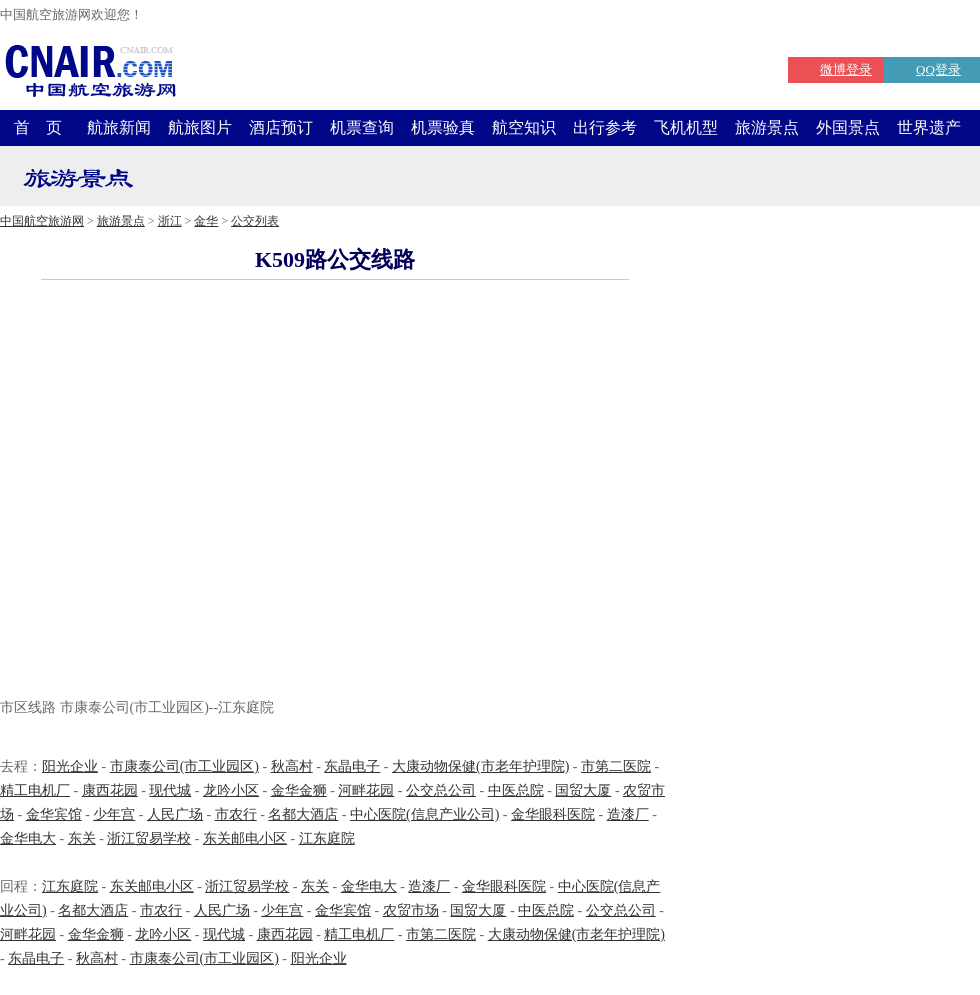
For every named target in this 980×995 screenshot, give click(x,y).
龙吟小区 (231, 790)
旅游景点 (767, 127)
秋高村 (292, 766)
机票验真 (443, 127)
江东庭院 (327, 838)
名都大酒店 (303, 814)
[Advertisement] (187, 491)
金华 (206, 221)
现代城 (170, 790)
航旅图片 (200, 127)
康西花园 (110, 790)
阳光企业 (70, 766)
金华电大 (28, 838)
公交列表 (255, 221)
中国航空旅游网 (42, 221)
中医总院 (516, 790)
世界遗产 (929, 127)
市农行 (236, 814)
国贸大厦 (583, 790)
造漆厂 (628, 814)
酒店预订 (281, 127)
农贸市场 (411, 910)
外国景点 (848, 127)
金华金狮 (299, 790)
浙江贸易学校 (149, 838)
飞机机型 (686, 127)
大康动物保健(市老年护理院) (480, 766)
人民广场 (175, 814)
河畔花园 (366, 790)
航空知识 (524, 127)
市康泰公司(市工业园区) (184, 766)
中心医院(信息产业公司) (424, 814)
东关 (82, 838)
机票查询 (362, 127)
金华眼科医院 (553, 814)
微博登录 (846, 69)
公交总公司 (441, 790)
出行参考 (605, 127)
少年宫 (114, 814)
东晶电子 (352, 766)
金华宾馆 (54, 814)
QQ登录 (938, 69)
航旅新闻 (119, 127)
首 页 (38, 127)
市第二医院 (616, 766)
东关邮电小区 (245, 838)
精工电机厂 (35, 790)
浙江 (170, 221)
